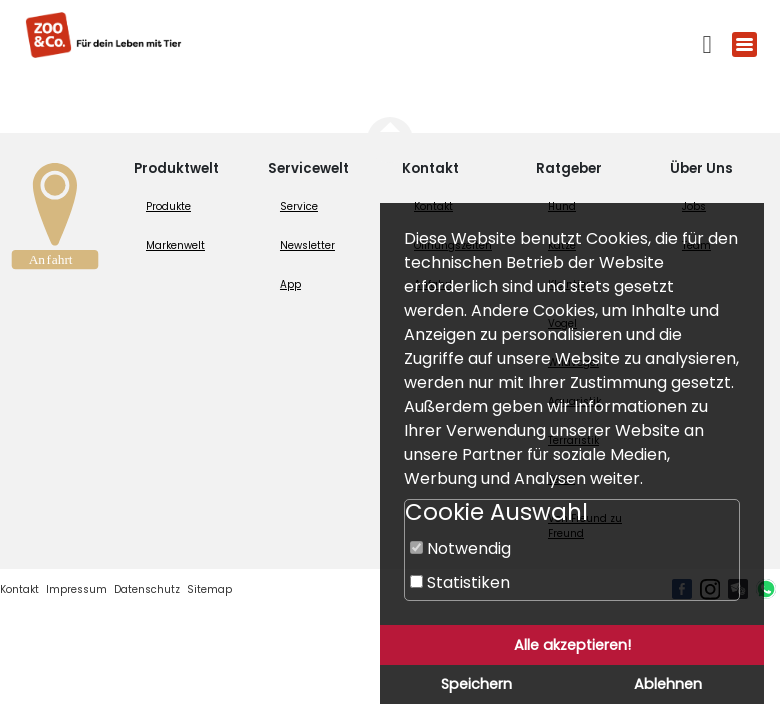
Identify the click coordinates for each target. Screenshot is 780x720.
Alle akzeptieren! (572, 645)
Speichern (476, 684)
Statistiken (460, 582)
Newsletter (307, 245)
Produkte (168, 206)
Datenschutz (147, 589)
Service (299, 206)
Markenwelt (175, 245)
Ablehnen (668, 684)
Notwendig (460, 548)
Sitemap (209, 589)
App (290, 284)
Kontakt (19, 589)
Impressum (76, 589)
